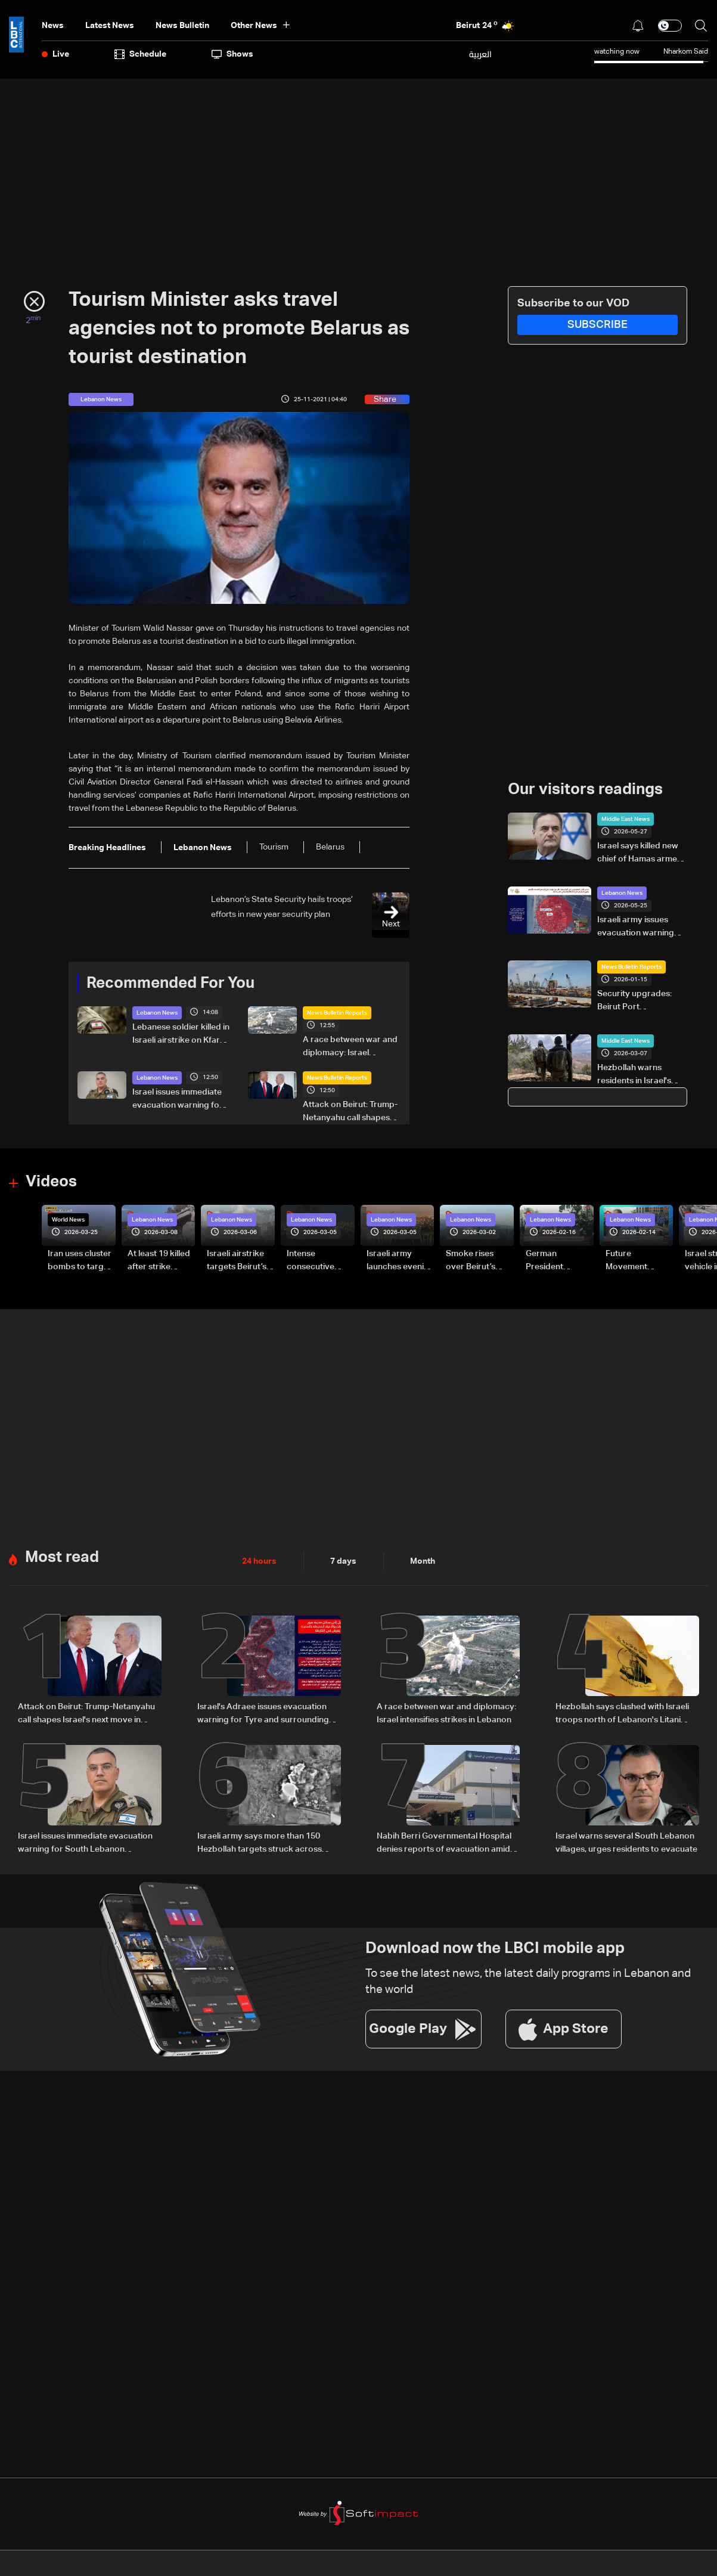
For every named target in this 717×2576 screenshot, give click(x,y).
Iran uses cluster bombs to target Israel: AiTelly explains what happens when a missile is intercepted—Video (79, 1261)
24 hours (259, 1561)
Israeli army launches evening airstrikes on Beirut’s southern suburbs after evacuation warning (400, 1261)
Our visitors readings (585, 790)
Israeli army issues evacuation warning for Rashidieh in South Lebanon (639, 928)
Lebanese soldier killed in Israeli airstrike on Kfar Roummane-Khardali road (180, 1035)
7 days (343, 1561)
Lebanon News (157, 1013)
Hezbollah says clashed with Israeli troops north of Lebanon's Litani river (622, 1714)
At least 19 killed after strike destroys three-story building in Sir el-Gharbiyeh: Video (160, 1261)
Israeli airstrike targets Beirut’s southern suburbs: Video (236, 1261)
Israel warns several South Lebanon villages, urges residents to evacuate (626, 1842)
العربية (480, 54)
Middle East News (625, 819)
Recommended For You (170, 983)
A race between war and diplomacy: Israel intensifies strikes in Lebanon (350, 1047)
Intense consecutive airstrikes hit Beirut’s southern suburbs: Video (320, 1261)
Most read (62, 1558)
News (53, 25)
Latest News (109, 25)
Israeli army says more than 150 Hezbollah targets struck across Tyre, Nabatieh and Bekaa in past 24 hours (266, 1844)
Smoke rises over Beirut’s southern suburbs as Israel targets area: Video (479, 1261)
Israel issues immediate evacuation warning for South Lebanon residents (181, 1100)
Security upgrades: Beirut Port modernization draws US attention (638, 1001)
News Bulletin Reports (337, 1013)
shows (232, 54)
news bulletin (182, 25)
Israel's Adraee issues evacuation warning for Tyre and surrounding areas (263, 1714)
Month (422, 1561)
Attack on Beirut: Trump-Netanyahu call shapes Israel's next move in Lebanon (350, 1112)
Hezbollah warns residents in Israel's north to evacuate (634, 1075)
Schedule (140, 54)
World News (68, 1220)
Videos (51, 1182)
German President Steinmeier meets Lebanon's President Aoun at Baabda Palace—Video (559, 1261)
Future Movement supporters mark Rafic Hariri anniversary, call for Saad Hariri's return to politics (639, 1261)
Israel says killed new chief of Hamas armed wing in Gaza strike (639, 854)
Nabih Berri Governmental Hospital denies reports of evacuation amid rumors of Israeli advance (444, 1844)
